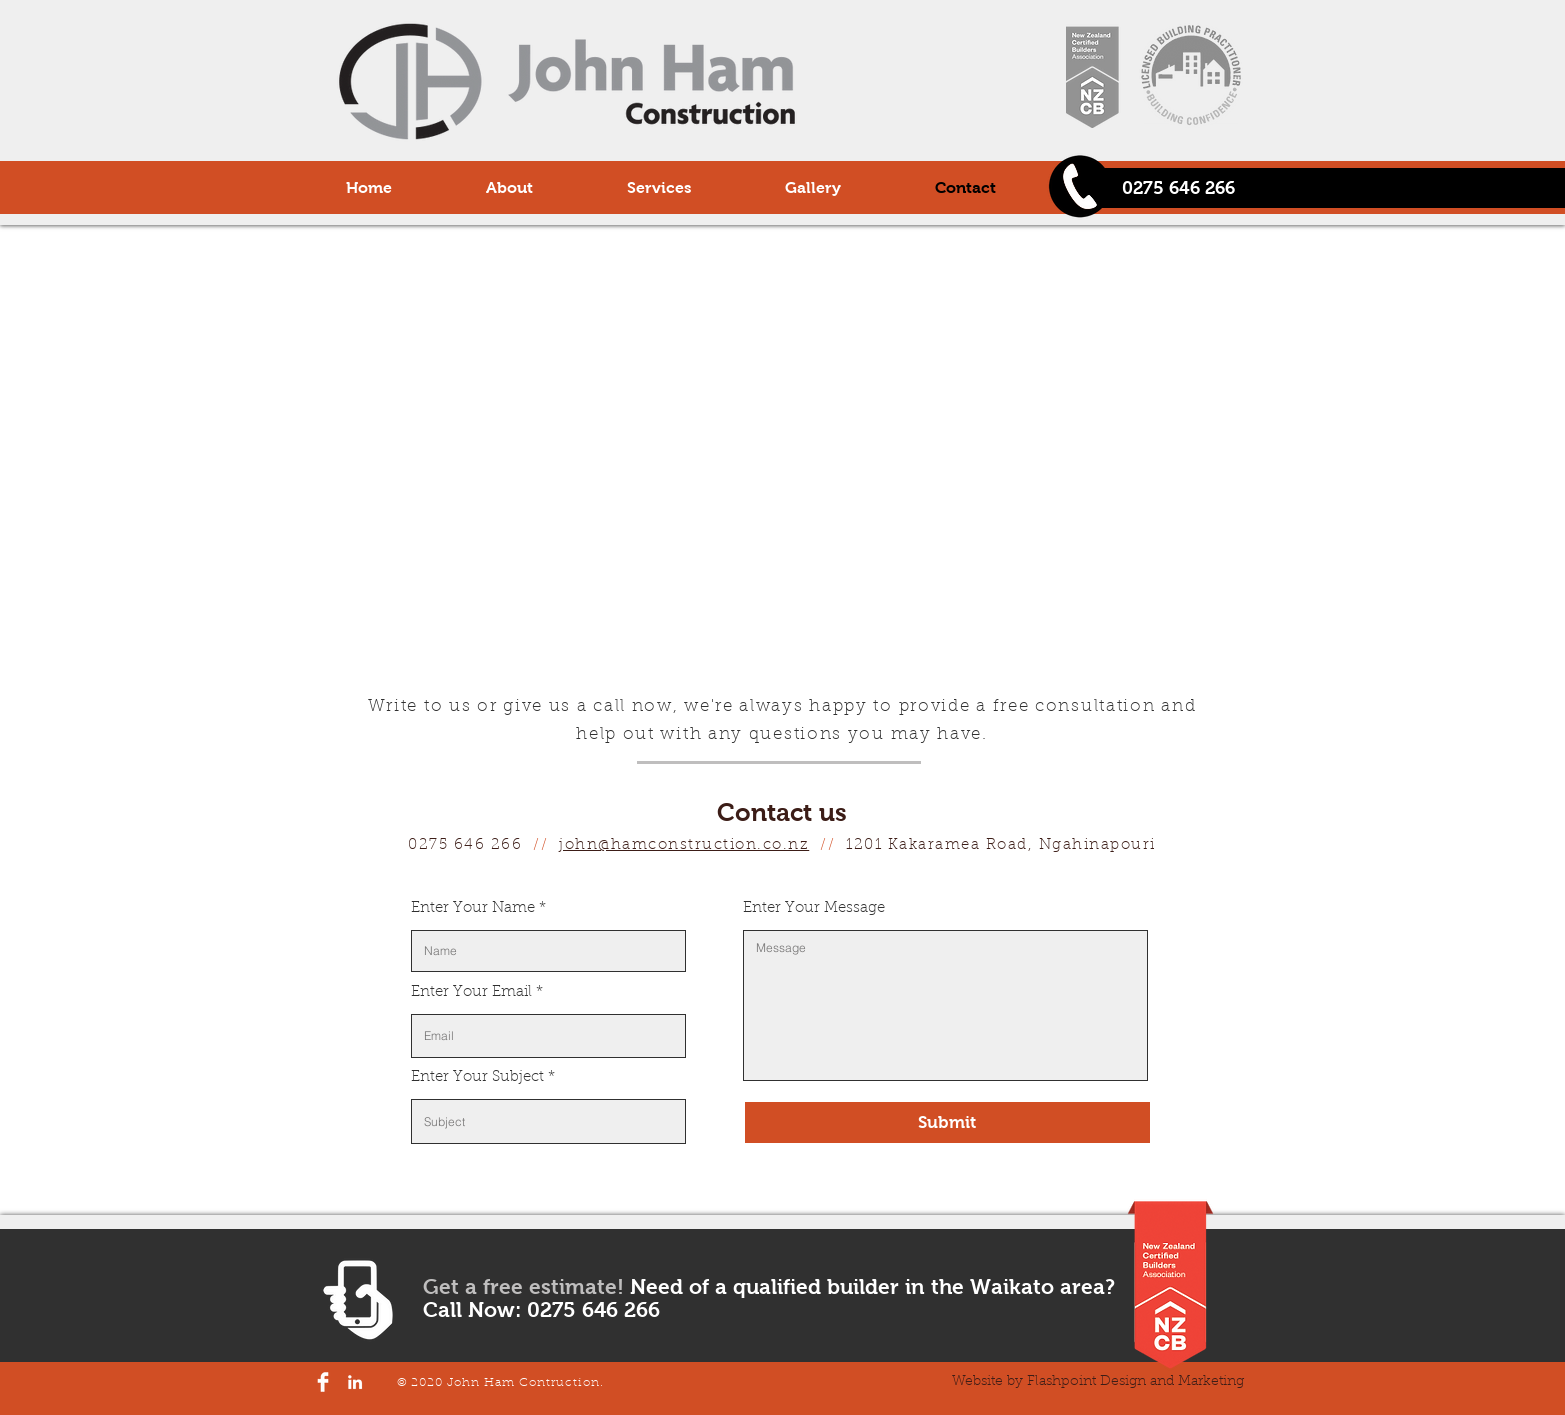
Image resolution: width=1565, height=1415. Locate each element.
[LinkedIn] (355, 1382)
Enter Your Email (471, 992)
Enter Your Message (814, 908)
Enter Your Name (473, 908)
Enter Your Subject (477, 1077)
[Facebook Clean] (323, 1382)
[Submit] (947, 1122)
